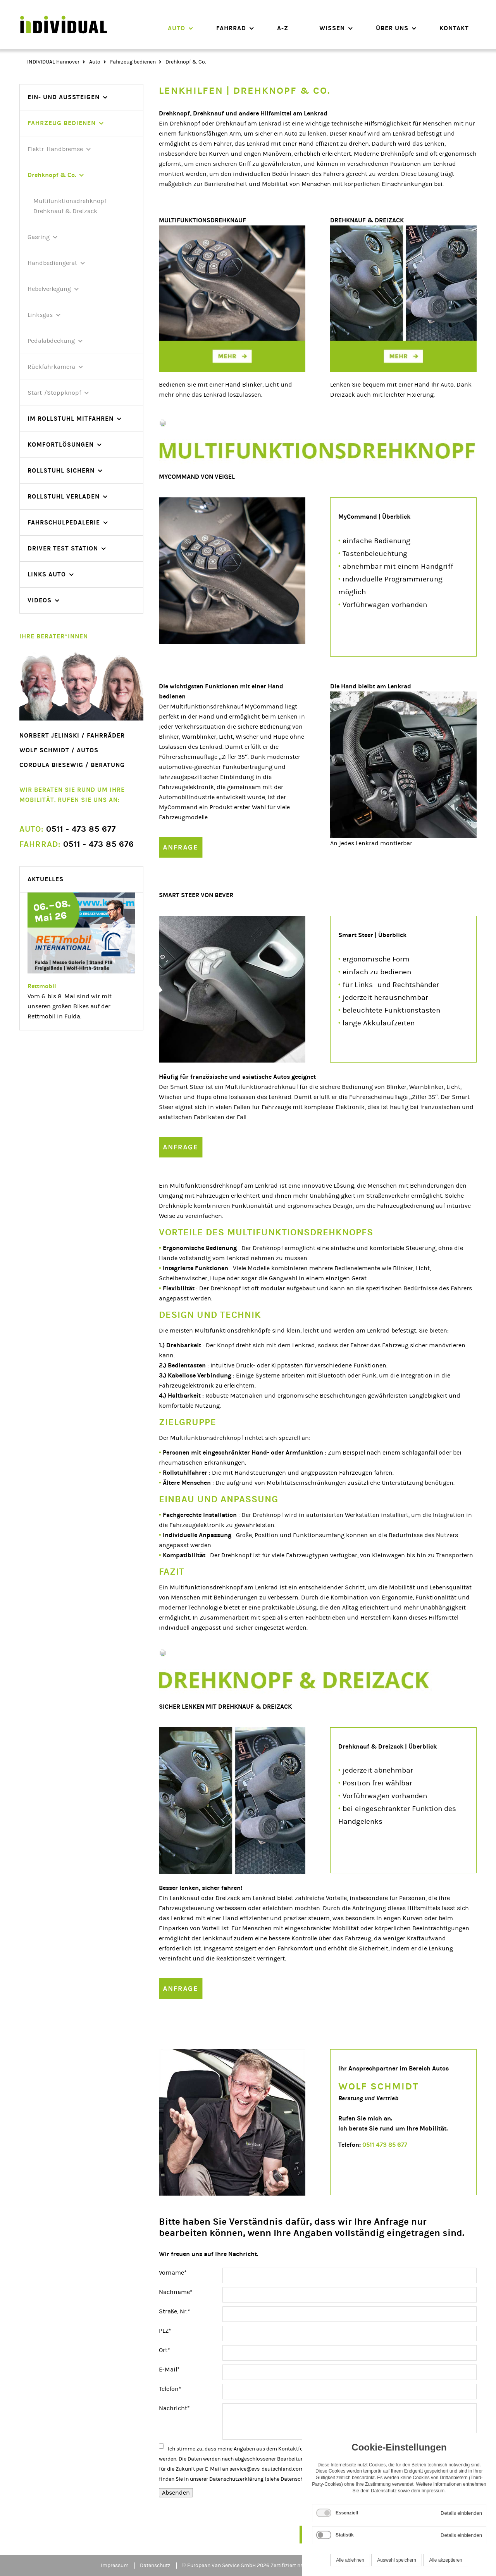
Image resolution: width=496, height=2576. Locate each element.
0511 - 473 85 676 (76, 844)
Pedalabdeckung (51, 340)
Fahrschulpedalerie (64, 522)
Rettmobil (42, 986)
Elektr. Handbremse (55, 149)
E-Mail (173, 2368)
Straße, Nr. (174, 2310)
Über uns (392, 28)
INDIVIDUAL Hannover (53, 62)
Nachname (176, 2291)
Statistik (345, 2535)
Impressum (115, 2565)
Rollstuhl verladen (64, 496)
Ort (173, 2349)
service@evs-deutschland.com (266, 2469)
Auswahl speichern (396, 2560)
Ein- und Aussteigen (64, 97)
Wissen (332, 28)
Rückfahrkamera (51, 366)
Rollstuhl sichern (61, 470)
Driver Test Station (63, 548)
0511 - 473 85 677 (67, 829)
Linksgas (40, 314)
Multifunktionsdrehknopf (69, 201)
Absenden (176, 2492)
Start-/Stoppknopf (54, 392)
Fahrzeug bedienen (133, 62)
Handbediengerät (52, 263)
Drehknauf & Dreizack (65, 211)
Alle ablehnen (350, 2560)
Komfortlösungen (61, 444)
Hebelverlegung (49, 288)
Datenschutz (296, 2479)
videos (40, 600)
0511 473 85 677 (384, 2144)
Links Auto (47, 574)
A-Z (282, 28)
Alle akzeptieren (445, 2560)
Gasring (39, 237)
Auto (176, 28)
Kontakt (454, 28)
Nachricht (174, 2407)
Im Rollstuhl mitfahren (71, 418)
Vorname (173, 2272)
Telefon (173, 2388)
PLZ (173, 2330)
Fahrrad (231, 28)
